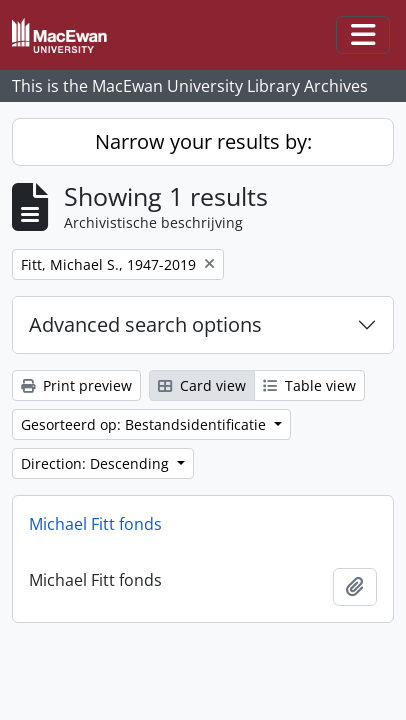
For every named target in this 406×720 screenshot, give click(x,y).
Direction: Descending (97, 463)
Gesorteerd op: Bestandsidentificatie (145, 424)
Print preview (76, 385)
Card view (202, 385)
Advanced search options (145, 324)
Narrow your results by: (203, 141)
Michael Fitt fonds (95, 524)
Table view (309, 385)
